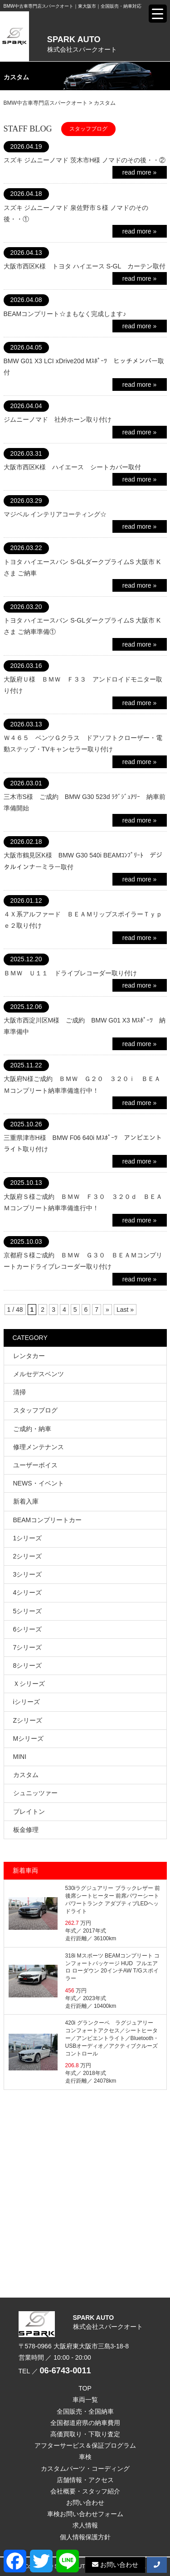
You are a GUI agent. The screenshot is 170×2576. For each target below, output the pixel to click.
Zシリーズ (28, 1720)
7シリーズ (27, 1647)
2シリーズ (27, 1556)
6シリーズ (27, 1629)
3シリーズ (27, 1574)
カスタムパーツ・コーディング (85, 2468)
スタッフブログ (35, 1410)
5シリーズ (27, 1611)
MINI (20, 1756)
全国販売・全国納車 (85, 2411)
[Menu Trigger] (158, 14)
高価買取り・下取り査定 (85, 2434)
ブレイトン (29, 1811)
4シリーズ (27, 1592)
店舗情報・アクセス (85, 2479)
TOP (85, 2388)
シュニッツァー (35, 1793)
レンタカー (29, 1355)
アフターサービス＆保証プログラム (85, 2445)
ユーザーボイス (35, 1465)
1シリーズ (27, 1538)
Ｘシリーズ (29, 1683)
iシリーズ (26, 1701)
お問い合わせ (85, 2502)
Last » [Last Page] (125, 1309)
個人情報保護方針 (85, 2537)
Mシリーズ (28, 1738)
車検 (85, 2456)
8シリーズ (27, 1665)
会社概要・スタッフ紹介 (85, 2491)
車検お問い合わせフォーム (85, 2514)
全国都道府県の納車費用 (85, 2422)
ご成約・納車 (32, 1428)
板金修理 (26, 1829)
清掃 (19, 1392)
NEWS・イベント (38, 1483)
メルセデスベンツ (38, 1374)
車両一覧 (85, 2399)
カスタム (26, 1774)
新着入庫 (26, 1501)
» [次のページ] (107, 1309)
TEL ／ (55, 2371)
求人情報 (85, 2525)
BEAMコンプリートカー (47, 1520)
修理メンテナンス (38, 1447)
